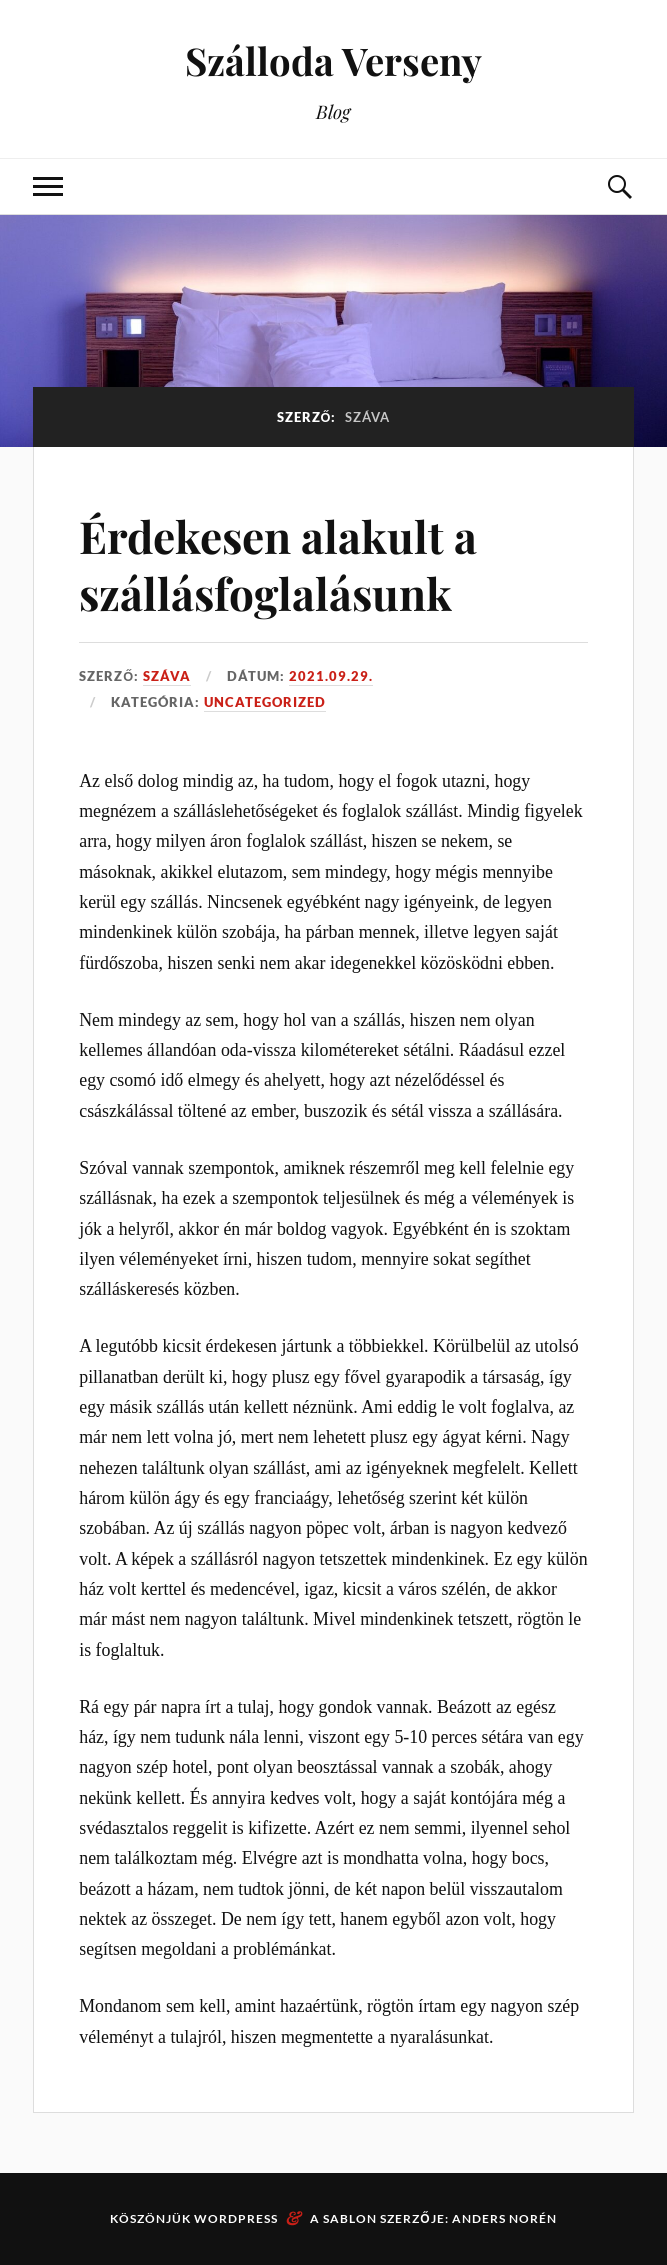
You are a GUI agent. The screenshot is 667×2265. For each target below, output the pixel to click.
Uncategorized (265, 702)
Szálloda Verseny (333, 60)
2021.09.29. (331, 676)
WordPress (236, 2218)
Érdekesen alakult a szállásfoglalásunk (278, 564)
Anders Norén (504, 2218)
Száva (167, 676)
